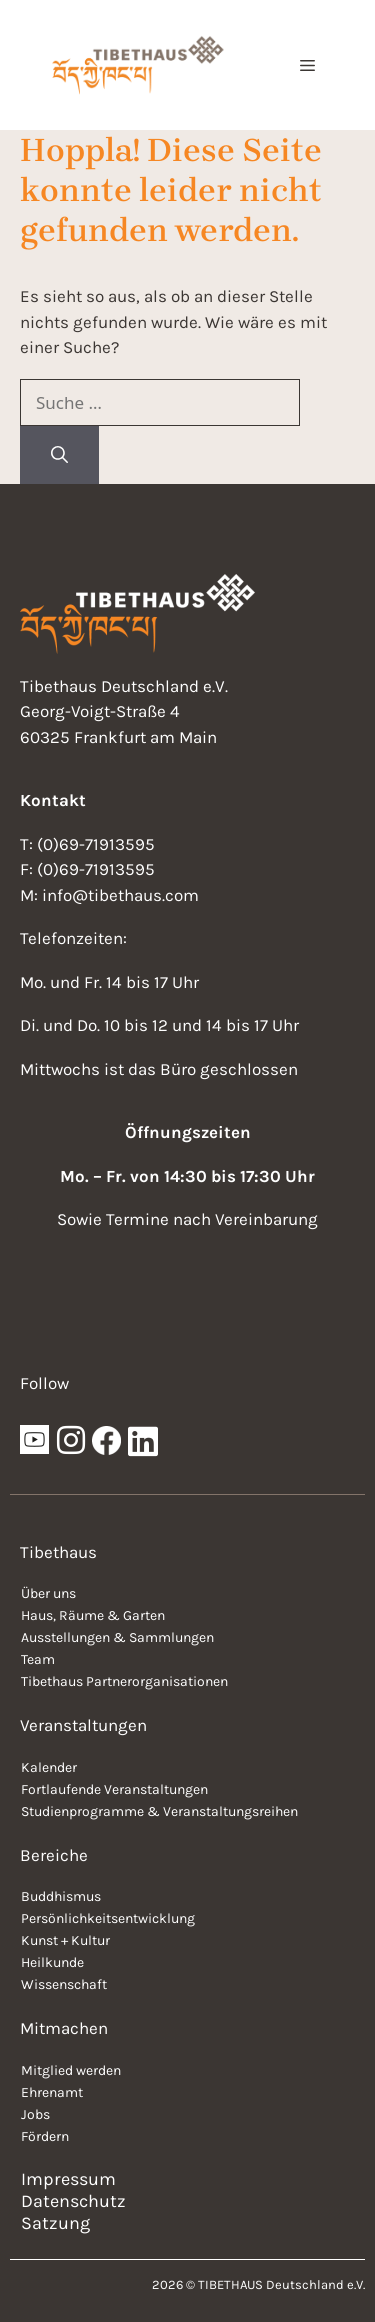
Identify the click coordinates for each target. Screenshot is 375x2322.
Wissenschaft (64, 1984)
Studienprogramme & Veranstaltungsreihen (159, 1811)
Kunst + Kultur (65, 1940)
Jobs (35, 2114)
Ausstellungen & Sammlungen (117, 1637)
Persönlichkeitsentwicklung (108, 1918)
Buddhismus (61, 1896)
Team (38, 1659)
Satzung (55, 2223)
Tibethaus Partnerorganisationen (124, 1681)
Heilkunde (52, 1962)
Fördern (45, 2136)
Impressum (68, 2179)
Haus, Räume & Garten (93, 1615)
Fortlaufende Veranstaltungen (114, 1789)
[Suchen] (59, 455)
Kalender (49, 1767)
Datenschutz (73, 2201)
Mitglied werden (71, 2070)
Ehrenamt (52, 2092)
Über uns (48, 1593)
